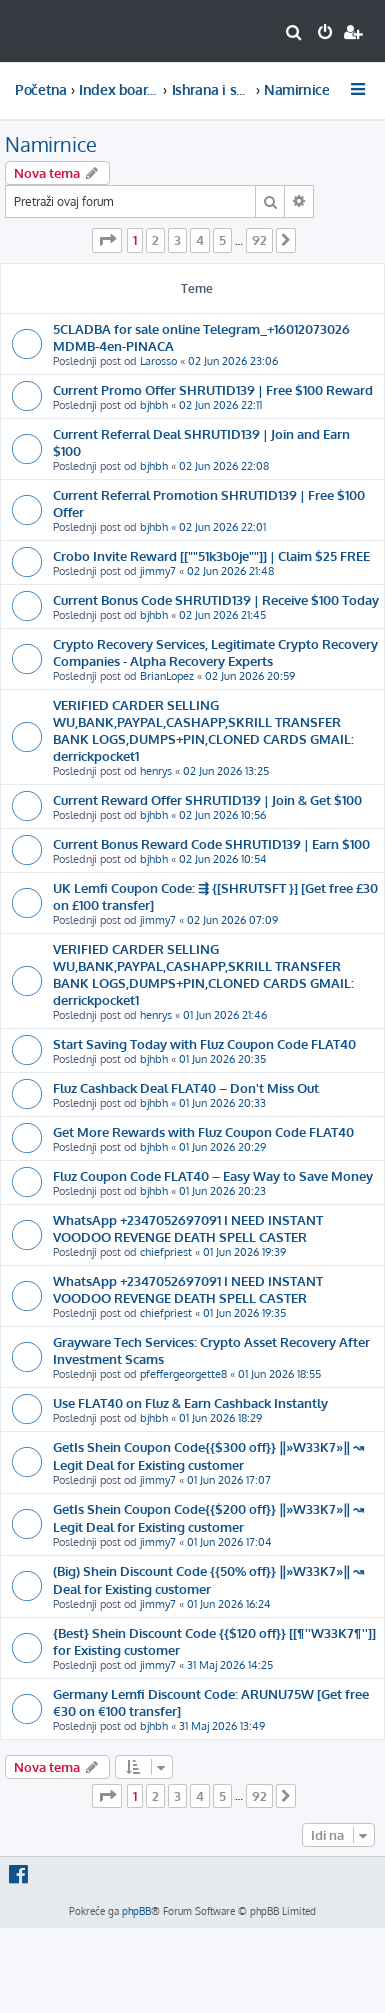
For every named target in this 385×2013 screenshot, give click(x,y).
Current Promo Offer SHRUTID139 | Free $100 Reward (213, 389)
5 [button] (222, 240)
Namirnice (51, 144)
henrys (156, 771)
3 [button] (177, 240)
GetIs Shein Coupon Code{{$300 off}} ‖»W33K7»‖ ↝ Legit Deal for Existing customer (208, 1455)
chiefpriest (166, 1252)
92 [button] (259, 240)
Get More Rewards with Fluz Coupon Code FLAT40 (203, 1131)
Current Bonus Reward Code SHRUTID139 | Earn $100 (211, 843)
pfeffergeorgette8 (183, 1374)
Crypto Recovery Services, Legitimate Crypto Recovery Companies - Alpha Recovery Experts (215, 652)
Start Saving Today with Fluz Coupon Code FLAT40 (204, 1043)
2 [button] (155, 240)
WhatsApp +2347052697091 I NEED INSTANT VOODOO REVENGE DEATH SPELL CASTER (188, 1228)
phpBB (136, 1911)
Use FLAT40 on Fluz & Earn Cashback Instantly (190, 1402)
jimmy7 (158, 571)
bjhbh (154, 405)
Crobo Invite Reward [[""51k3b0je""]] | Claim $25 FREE (211, 555)
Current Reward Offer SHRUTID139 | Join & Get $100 (207, 799)
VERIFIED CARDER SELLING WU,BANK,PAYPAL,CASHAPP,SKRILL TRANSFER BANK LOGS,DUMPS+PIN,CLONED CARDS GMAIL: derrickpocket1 (203, 730)
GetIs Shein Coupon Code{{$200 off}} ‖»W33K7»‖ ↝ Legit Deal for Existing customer (208, 1517)
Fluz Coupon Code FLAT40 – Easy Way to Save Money (213, 1175)
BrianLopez (167, 676)
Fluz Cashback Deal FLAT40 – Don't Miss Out (186, 1087)
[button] (107, 240)
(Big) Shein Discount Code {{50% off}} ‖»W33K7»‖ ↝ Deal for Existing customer (208, 1579)
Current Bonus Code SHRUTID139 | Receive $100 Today (216, 599)
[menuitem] (294, 34)
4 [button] (200, 240)
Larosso (158, 361)
